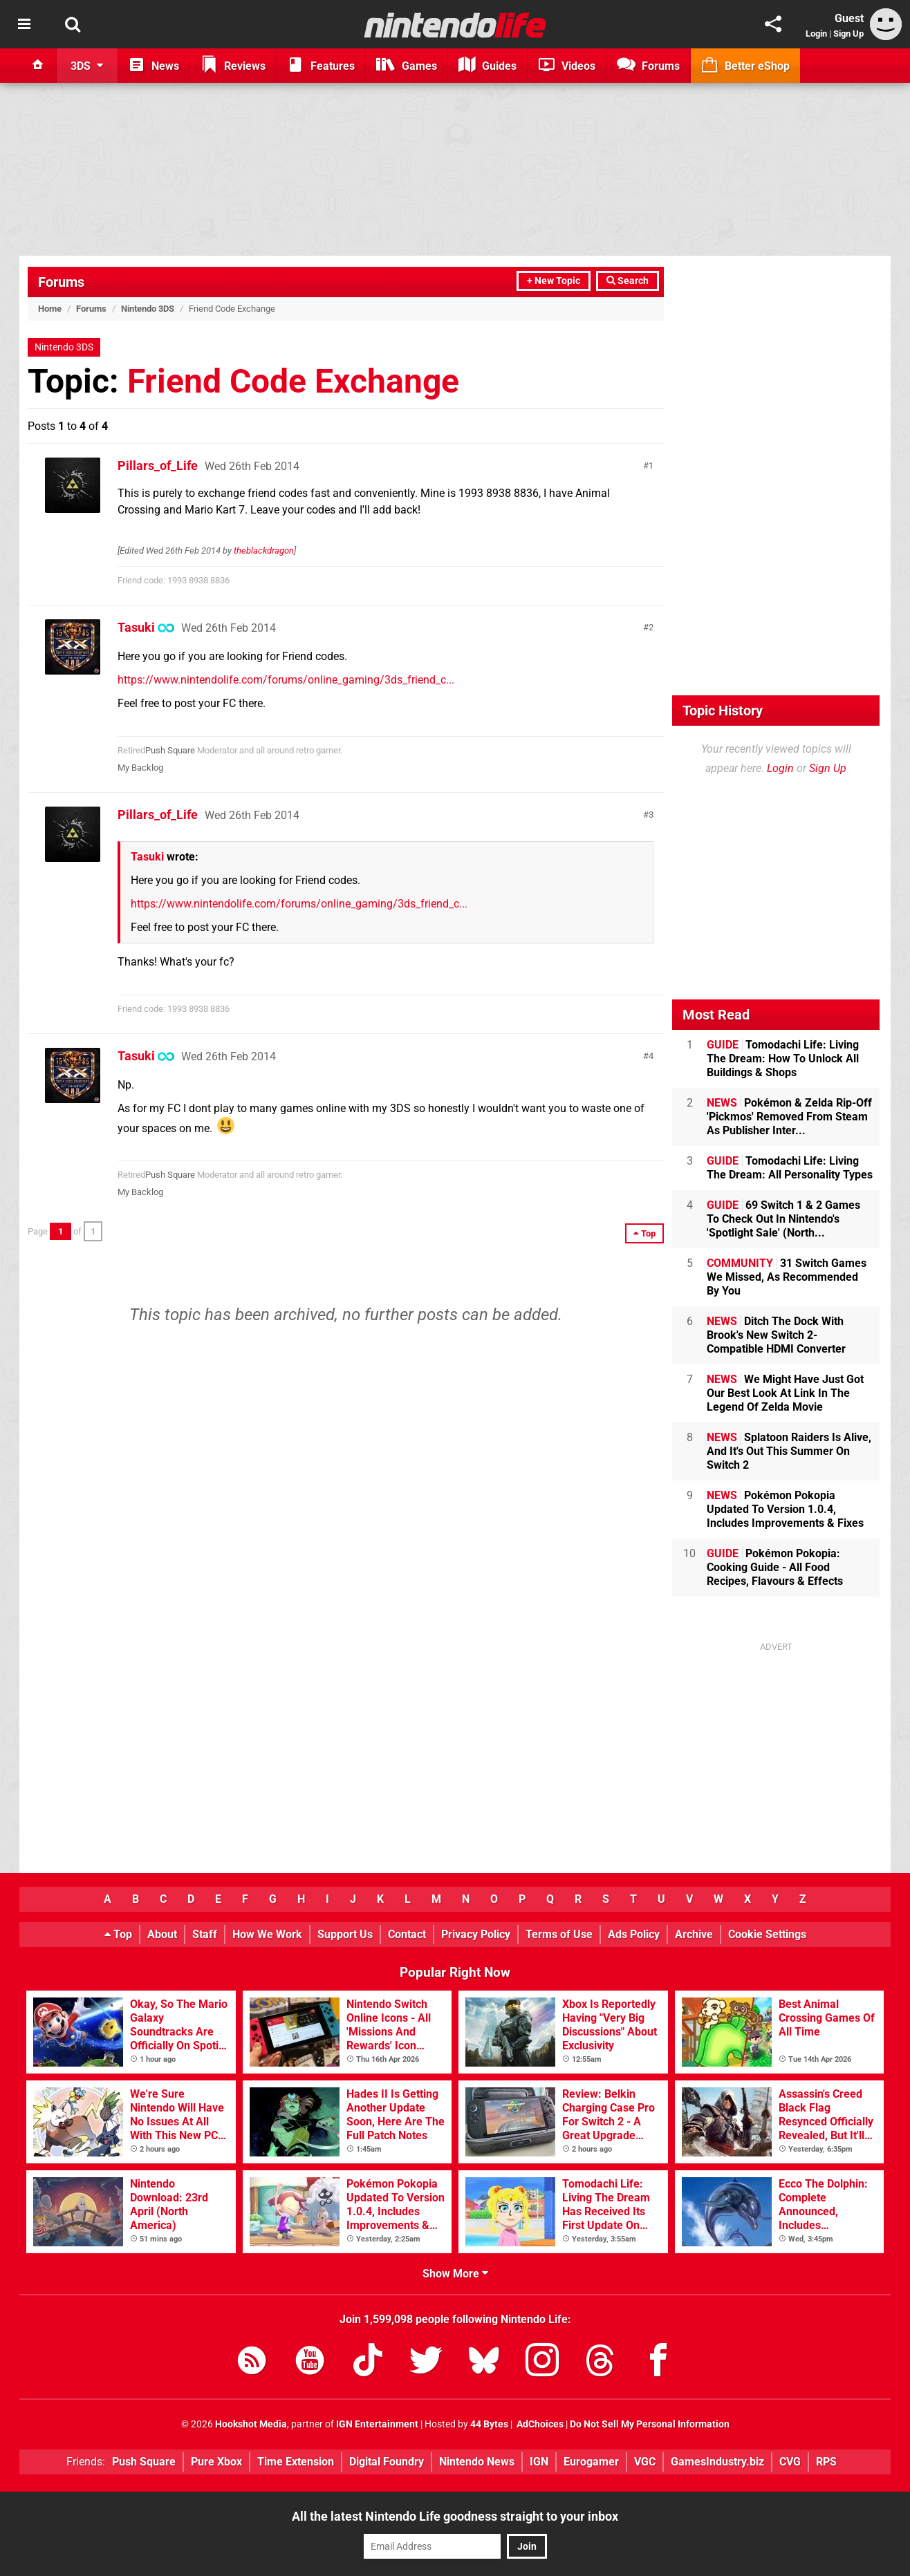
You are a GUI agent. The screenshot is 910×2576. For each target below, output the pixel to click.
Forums (61, 282)
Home (50, 308)
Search (627, 281)
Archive (694, 1934)
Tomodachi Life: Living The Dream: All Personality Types (790, 1167)
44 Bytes (489, 2424)
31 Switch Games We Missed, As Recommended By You (786, 1277)
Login (816, 33)
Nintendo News (476, 2461)
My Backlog (140, 767)
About (162, 1934)
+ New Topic (553, 281)
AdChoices (539, 2424)
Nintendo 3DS (147, 308)
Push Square (170, 750)
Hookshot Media (251, 2424)
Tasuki (136, 627)
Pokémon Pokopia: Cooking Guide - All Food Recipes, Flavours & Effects (775, 1567)
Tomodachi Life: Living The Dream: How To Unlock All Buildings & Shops (783, 1058)
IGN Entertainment (377, 2424)
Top (118, 1934)
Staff (204, 1934)
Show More (455, 2273)
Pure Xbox (216, 2461)
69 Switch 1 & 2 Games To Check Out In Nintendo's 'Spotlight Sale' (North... (783, 1218)
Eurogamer (591, 2461)
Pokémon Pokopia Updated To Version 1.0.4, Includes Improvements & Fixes (785, 1509)
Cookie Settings (767, 1934)
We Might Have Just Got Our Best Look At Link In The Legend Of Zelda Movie (785, 1393)
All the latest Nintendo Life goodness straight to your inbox (455, 2516)
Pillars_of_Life (158, 465)
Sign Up (848, 33)
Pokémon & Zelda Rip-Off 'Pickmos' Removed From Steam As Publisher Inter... (789, 1116)
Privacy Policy (475, 1934)
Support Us (345, 1934)
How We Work (267, 1934)
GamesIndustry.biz (717, 2461)
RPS (826, 2461)
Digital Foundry (386, 2461)
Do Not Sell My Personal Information (650, 2424)
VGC (645, 2461)
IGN (539, 2461)
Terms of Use (559, 1934)
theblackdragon (264, 550)
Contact (407, 1934)
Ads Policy (634, 1934)
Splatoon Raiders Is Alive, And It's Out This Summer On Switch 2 (789, 1451)
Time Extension (295, 2461)
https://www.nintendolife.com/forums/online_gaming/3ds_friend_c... (286, 679)
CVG (790, 2461)
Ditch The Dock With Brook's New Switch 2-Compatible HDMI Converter (776, 1335)
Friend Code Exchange (293, 381)
